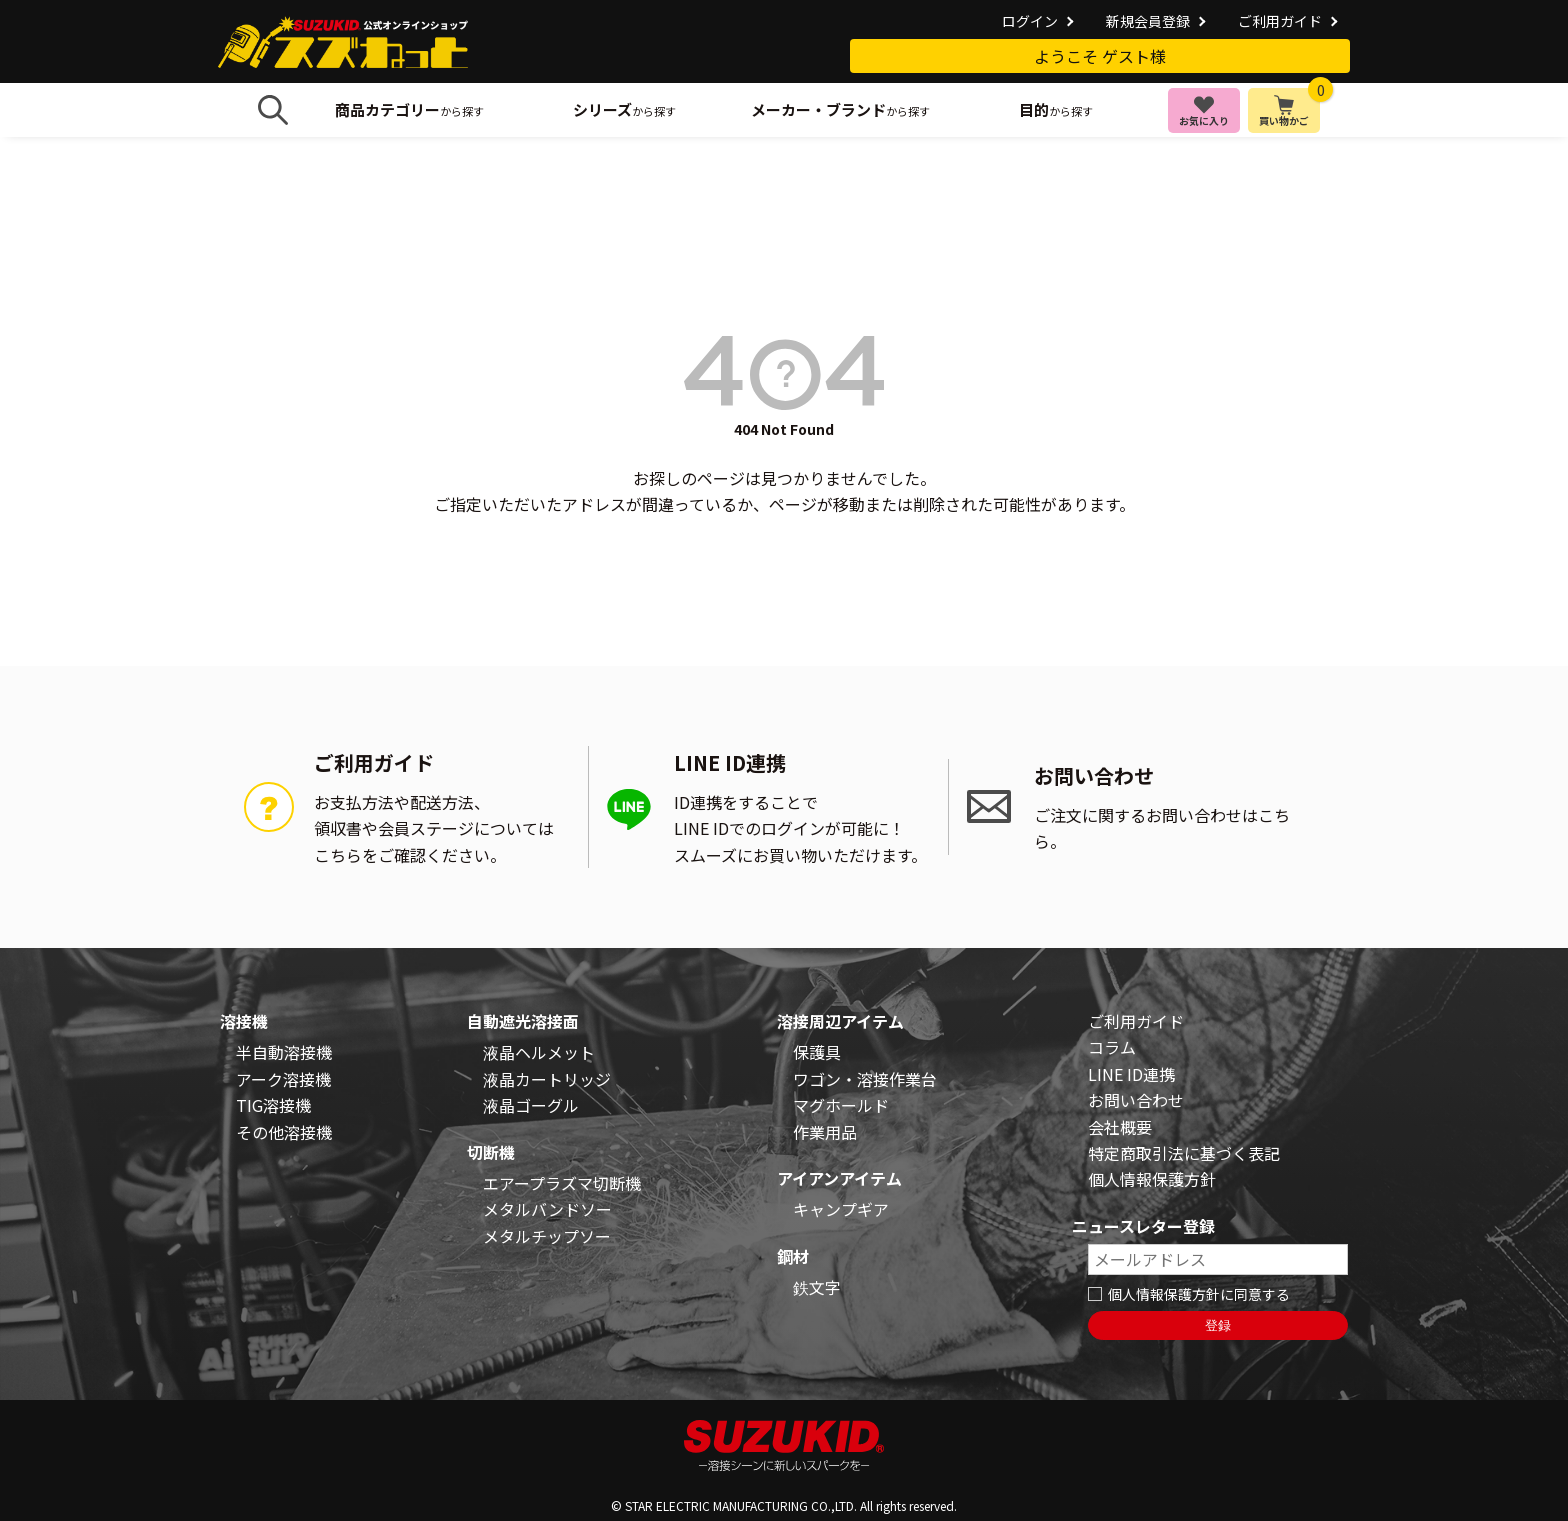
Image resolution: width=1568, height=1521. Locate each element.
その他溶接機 (284, 1132)
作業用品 (825, 1132)
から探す (409, 109)
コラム (1112, 1047)
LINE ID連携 (1131, 1074)
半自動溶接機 (284, 1052)
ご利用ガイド (1280, 21)
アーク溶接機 (283, 1079)
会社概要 (1120, 1127)
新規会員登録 (1148, 21)
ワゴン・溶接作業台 (865, 1079)
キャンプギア (841, 1209)
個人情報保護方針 (1152, 1179)
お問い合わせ (1136, 1100)
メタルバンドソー (547, 1209)
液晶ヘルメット (539, 1052)
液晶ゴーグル (531, 1105)
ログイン (1030, 21)
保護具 (817, 1052)
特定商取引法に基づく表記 (1184, 1153)
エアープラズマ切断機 (562, 1183)
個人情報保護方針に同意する (1199, 1294)
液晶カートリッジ (547, 1079)
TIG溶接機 (273, 1105)
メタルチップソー (547, 1236)
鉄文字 (817, 1287)
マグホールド (841, 1105)
